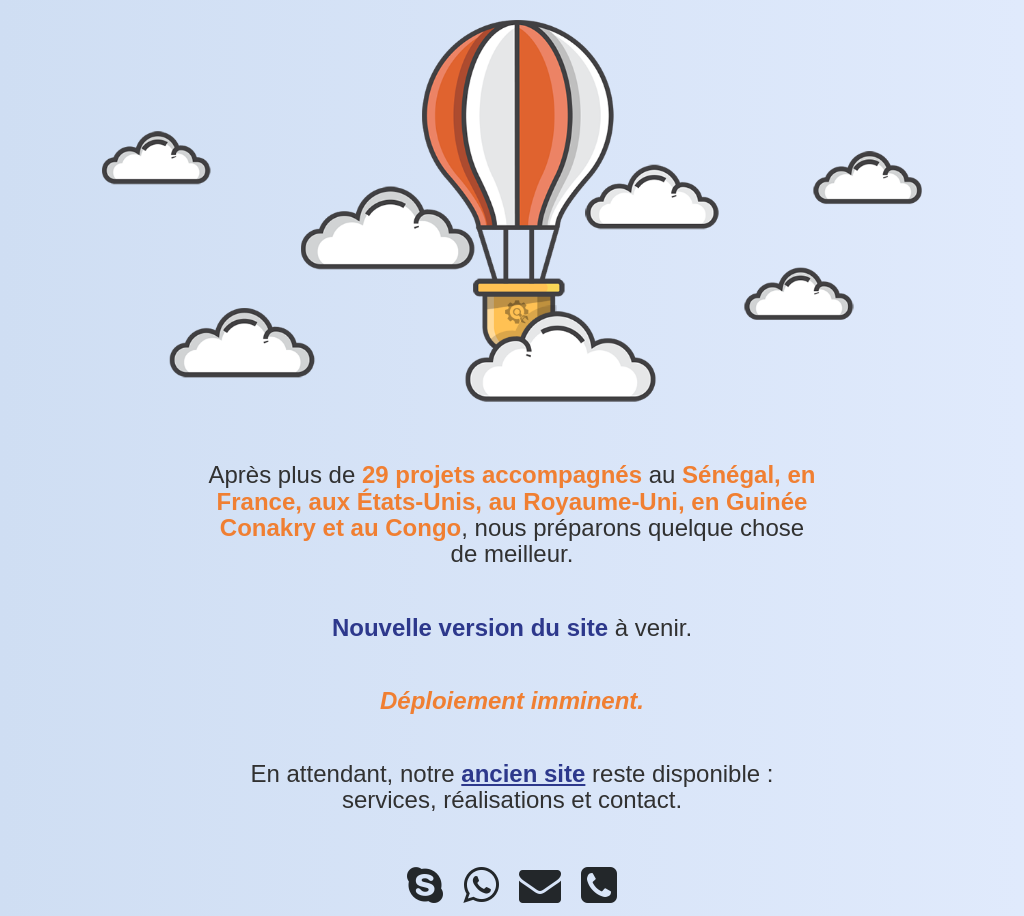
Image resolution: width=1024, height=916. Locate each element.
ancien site (523, 773)
